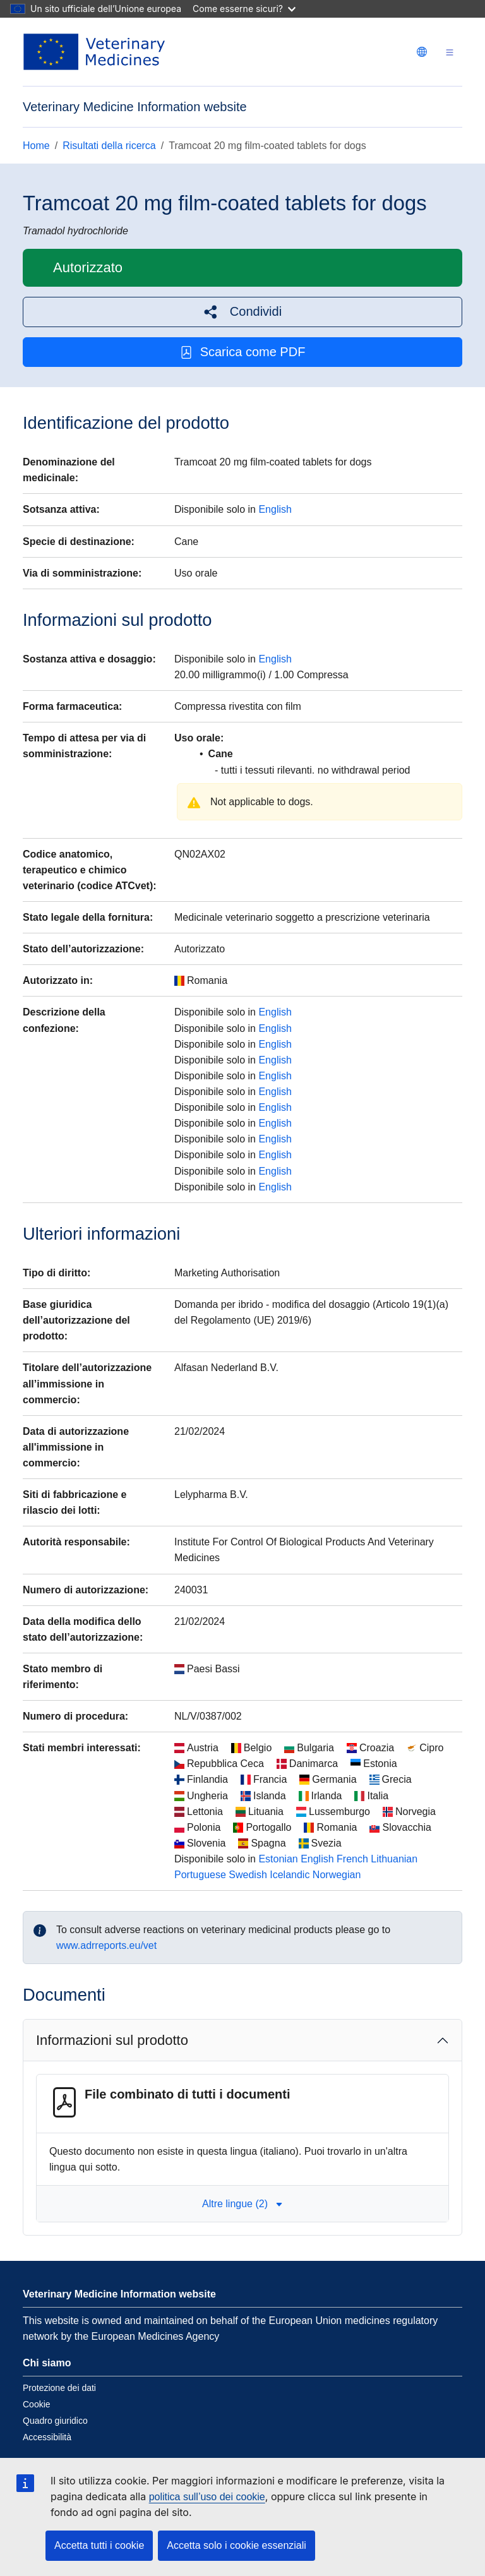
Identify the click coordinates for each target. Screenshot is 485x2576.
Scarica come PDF (243, 352)
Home (36, 145)
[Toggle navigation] (449, 52)
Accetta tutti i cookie (99, 2545)
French (352, 1859)
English (274, 509)
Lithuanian (394, 1859)
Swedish (247, 1874)
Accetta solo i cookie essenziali (236, 2545)
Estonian (277, 1859)
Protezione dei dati (59, 2388)
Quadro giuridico (55, 2421)
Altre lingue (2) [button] (242, 2203)
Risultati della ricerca (109, 145)
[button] (242, 311)
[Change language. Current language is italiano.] (421, 52)
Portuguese (200, 1874)
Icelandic (289, 1874)
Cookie (37, 2404)
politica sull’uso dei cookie (207, 2496)
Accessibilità (47, 2437)
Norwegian (337, 1874)
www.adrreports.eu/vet (106, 1945)
